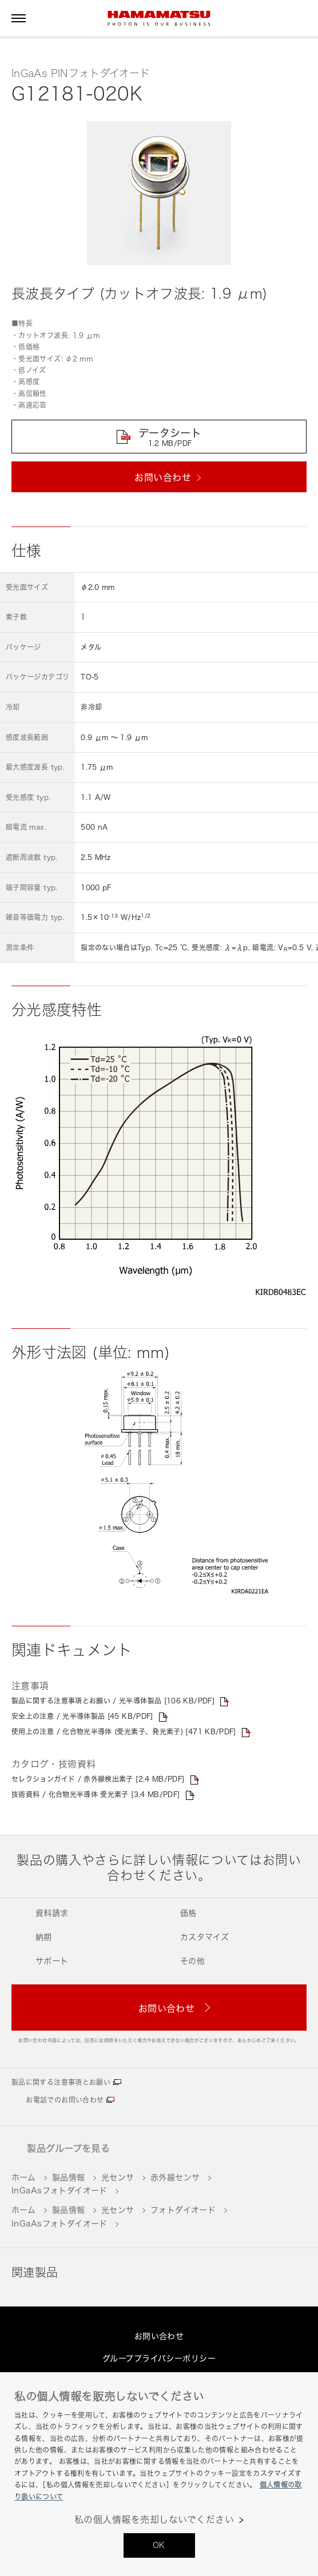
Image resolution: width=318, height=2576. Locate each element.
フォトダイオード (183, 2210)
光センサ (117, 2177)
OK (159, 2545)
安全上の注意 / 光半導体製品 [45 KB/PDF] (82, 1716)
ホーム (23, 2177)
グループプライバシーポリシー (159, 2358)
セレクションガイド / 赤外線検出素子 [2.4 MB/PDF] (98, 1779)
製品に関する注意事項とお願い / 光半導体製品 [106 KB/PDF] (112, 1701)
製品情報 (68, 2177)
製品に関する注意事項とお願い (60, 2082)
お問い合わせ (159, 2336)
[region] (159, 2474)
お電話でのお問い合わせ (65, 2100)
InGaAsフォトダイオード (59, 2190)
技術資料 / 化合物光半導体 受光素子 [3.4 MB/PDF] (95, 1794)
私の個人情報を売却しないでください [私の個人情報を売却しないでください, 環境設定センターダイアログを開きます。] (154, 2519)
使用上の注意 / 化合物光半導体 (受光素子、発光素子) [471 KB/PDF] (123, 1731)
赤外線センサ (175, 2177)
